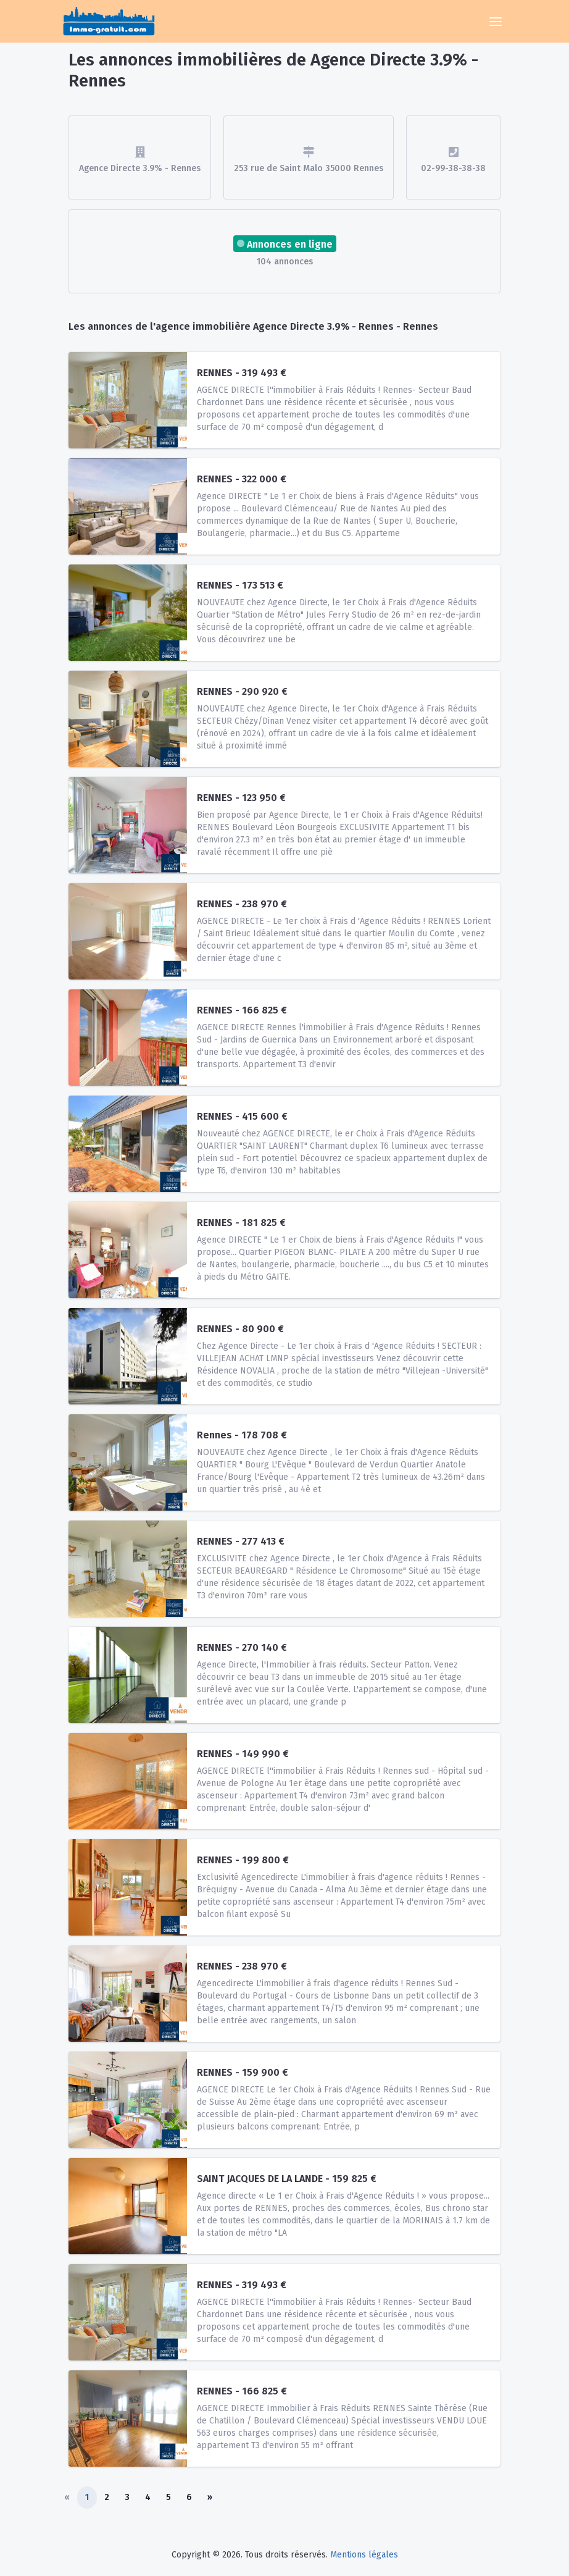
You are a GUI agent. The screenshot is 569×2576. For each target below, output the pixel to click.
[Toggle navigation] (495, 21)
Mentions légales (364, 2554)
